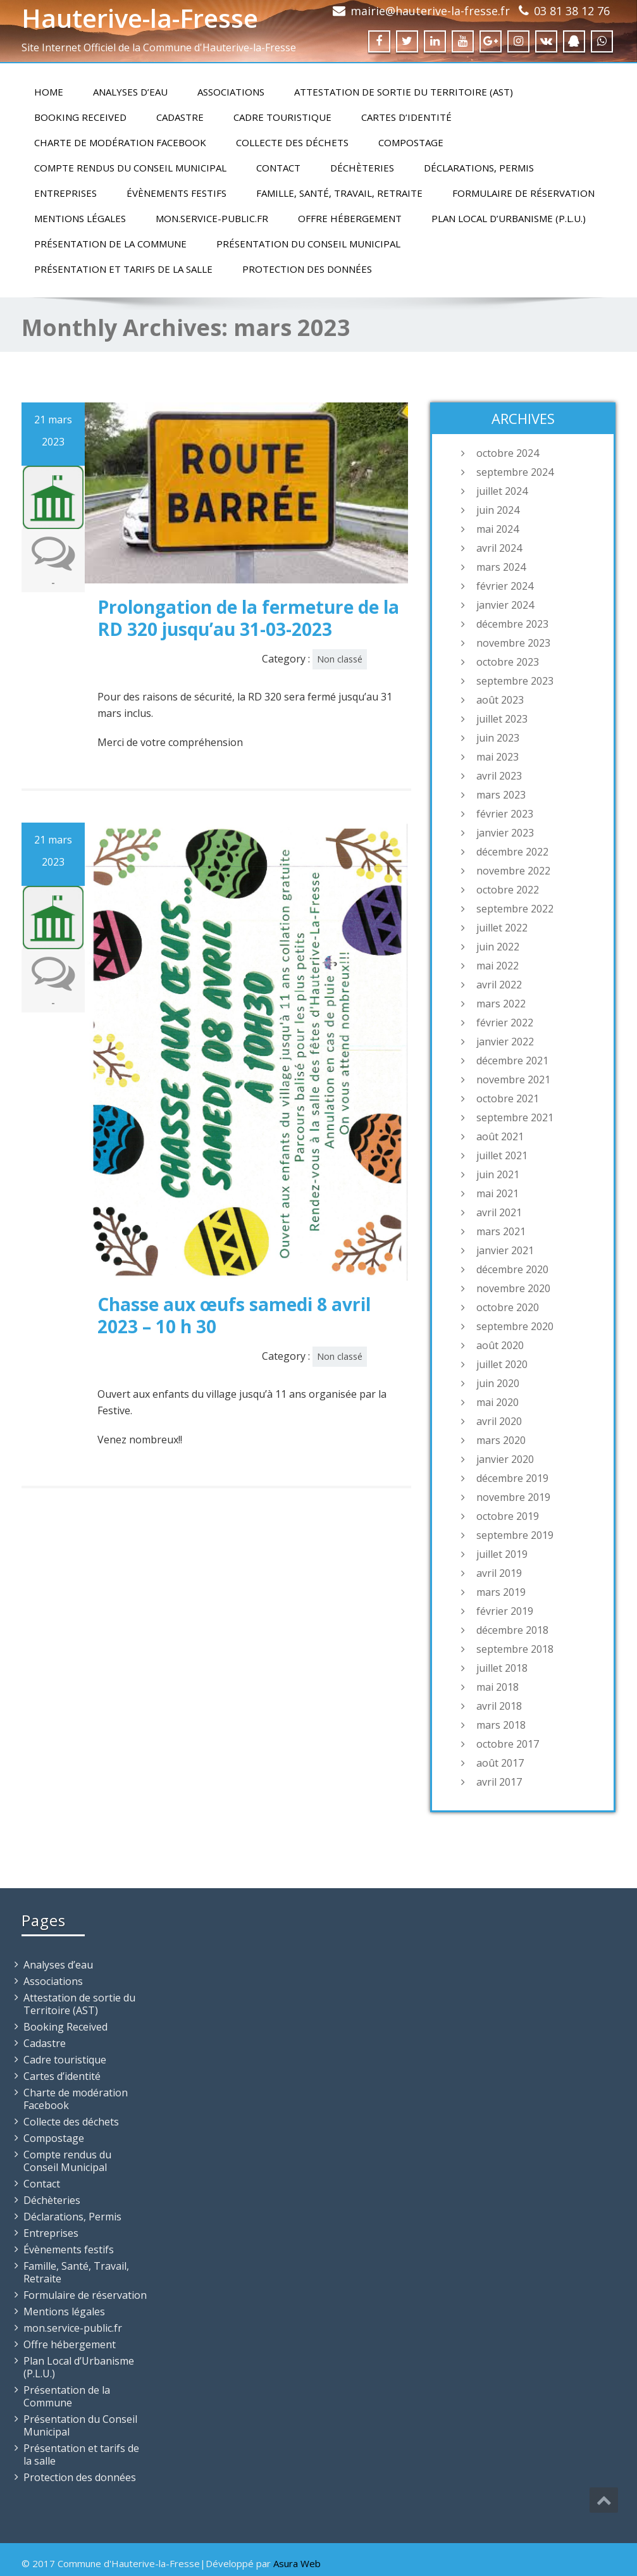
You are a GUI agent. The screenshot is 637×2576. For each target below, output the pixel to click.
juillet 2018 (502, 1668)
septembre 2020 (515, 1326)
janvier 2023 (505, 832)
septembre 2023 (515, 681)
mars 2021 (501, 1231)
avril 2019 (499, 1573)
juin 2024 (497, 510)
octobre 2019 (507, 1516)
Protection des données (307, 269)
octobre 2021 (507, 1098)
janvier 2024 (505, 605)
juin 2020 (497, 1383)
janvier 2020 (505, 1459)
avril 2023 (499, 775)
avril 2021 (499, 1212)
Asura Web (297, 2563)
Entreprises (65, 193)
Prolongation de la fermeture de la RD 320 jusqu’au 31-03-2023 (248, 618)
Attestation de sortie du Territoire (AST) (403, 91)
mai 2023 (497, 756)
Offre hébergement (350, 218)
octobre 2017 (507, 1744)
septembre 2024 (515, 472)
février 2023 (504, 813)
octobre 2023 (507, 662)
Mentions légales (80, 218)
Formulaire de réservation (523, 193)
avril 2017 (499, 1782)
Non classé (339, 659)
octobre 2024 (507, 453)
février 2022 (504, 1022)
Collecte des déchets (292, 142)
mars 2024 (501, 567)
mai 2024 (497, 529)
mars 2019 (501, 1592)
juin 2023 (497, 737)
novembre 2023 (513, 643)
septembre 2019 (515, 1535)
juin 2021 (497, 1174)
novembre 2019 (513, 1497)
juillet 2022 (502, 927)
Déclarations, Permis (479, 167)
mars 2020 (501, 1440)
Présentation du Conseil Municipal (308, 243)
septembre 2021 (515, 1117)
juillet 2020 (502, 1364)
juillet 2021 (502, 1155)
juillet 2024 (502, 491)
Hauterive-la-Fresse (140, 18)
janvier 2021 (505, 1250)
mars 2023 (501, 794)
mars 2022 (501, 1003)
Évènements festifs (176, 193)
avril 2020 (499, 1421)
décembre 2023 (512, 624)
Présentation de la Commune (110, 243)
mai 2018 (497, 1687)
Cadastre (180, 117)
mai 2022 (497, 965)
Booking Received (80, 117)
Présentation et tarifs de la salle (123, 269)
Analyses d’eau (130, 91)
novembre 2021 (513, 1079)
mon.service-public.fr (212, 218)
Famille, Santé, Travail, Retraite (339, 193)
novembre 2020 (513, 1288)
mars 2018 (501, 1725)
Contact (278, 167)
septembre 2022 (515, 908)
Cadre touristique (282, 117)
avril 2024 (499, 548)
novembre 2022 (513, 870)
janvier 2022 (505, 1041)
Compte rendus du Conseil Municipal (130, 167)
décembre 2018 (512, 1630)
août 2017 (500, 1763)
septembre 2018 (515, 1649)
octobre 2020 (507, 1307)
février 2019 (504, 1611)
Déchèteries (362, 167)
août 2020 (500, 1345)
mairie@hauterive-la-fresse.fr (430, 10)
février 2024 (504, 586)
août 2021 (500, 1136)
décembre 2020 (512, 1269)
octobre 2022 (507, 889)
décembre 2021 (512, 1060)
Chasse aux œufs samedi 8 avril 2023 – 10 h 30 (234, 1315)
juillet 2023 (502, 718)
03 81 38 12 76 (572, 10)
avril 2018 (499, 1706)
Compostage (410, 142)
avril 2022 (499, 984)
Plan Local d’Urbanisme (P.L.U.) (508, 218)
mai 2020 (497, 1402)
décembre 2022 (512, 851)
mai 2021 (497, 1193)
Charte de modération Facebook (120, 142)
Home (48, 91)
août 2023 (500, 700)
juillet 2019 (502, 1554)
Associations (230, 91)
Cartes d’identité (406, 117)
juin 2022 (497, 946)
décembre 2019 (512, 1478)
